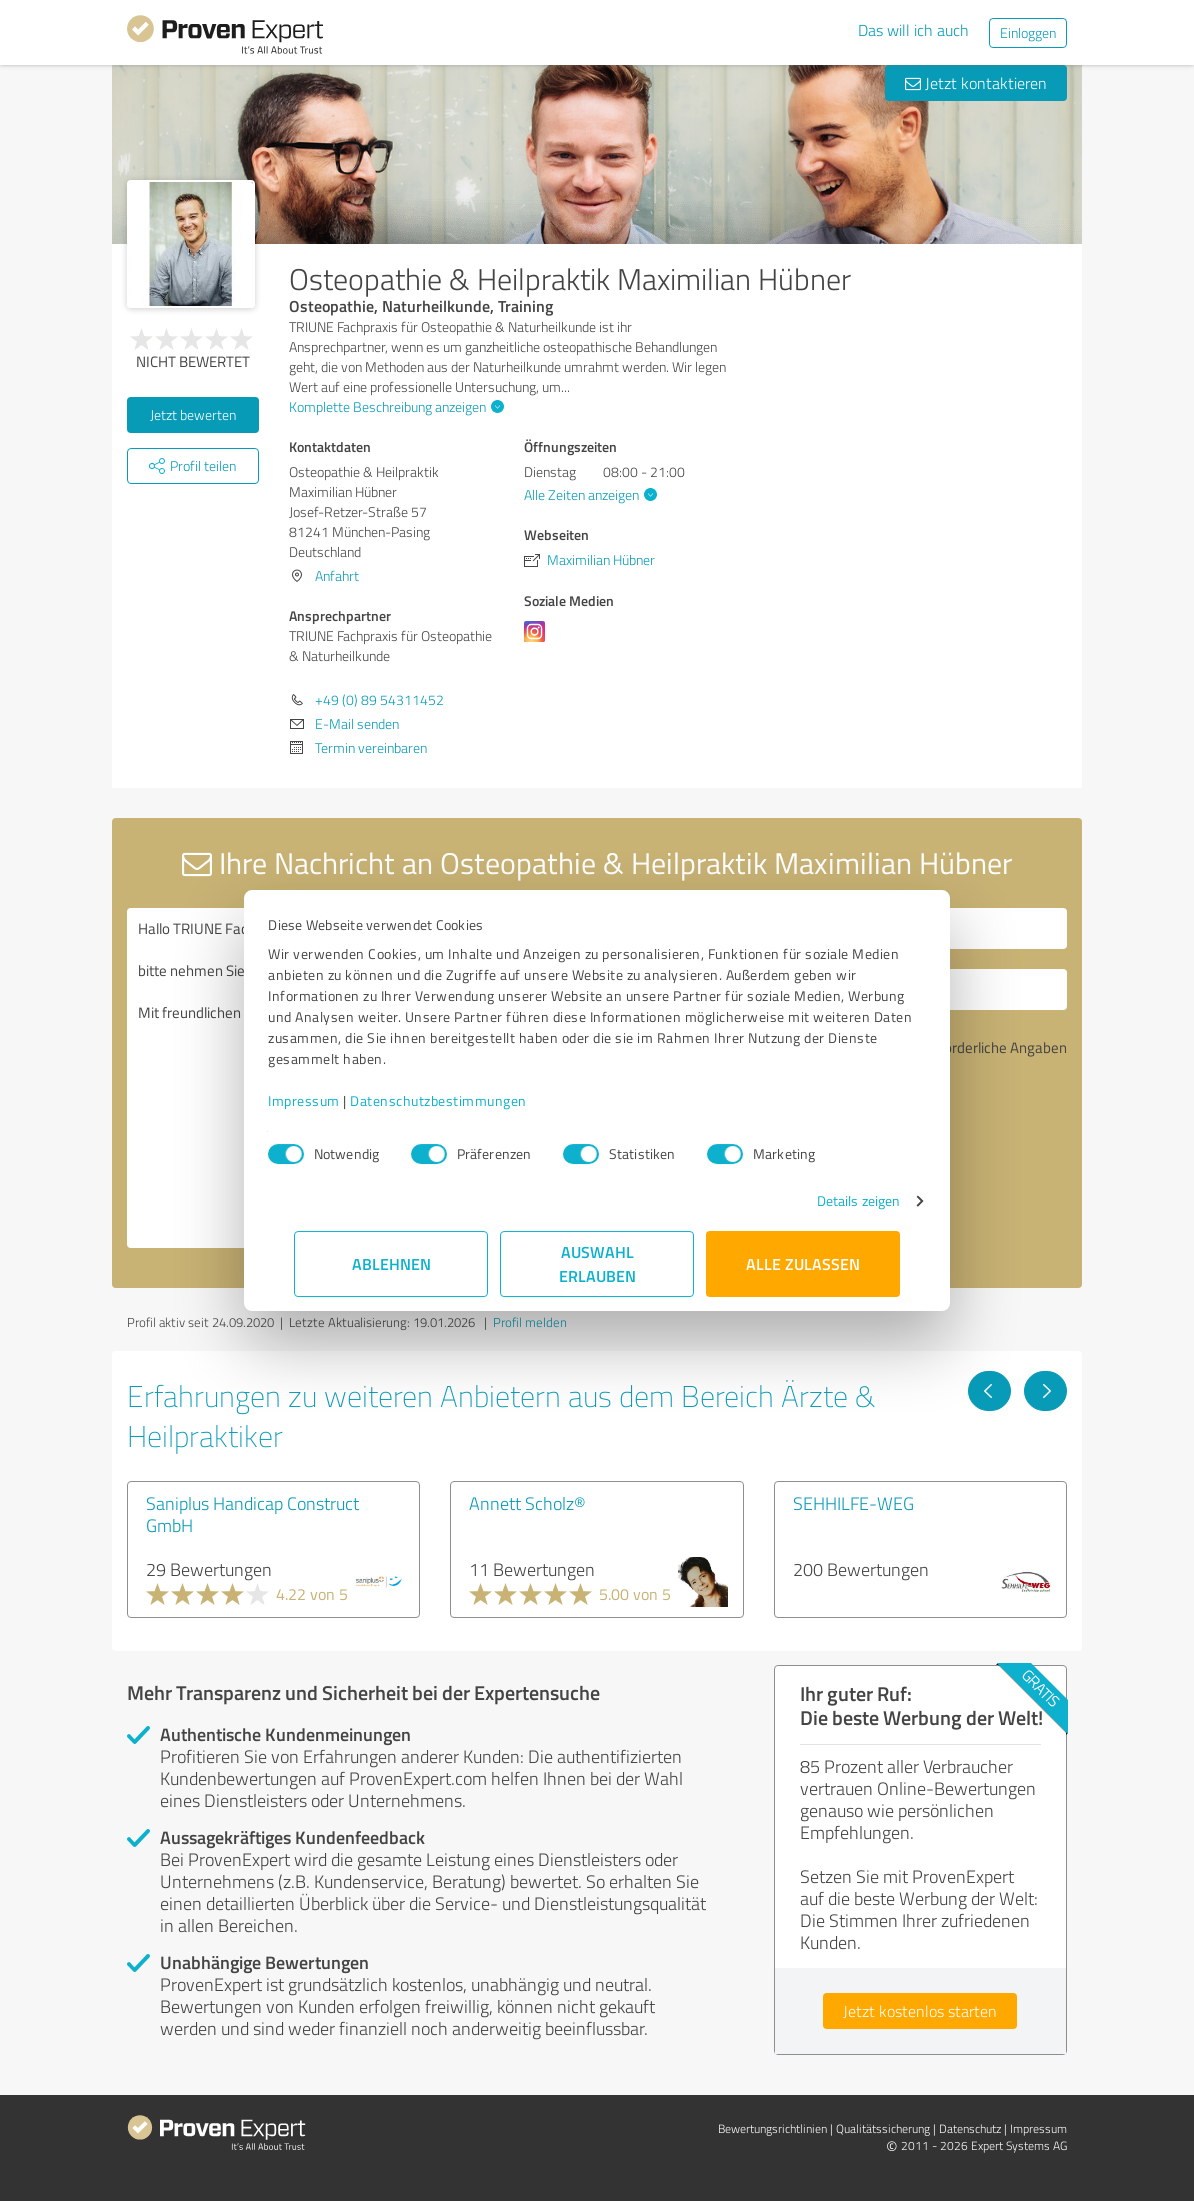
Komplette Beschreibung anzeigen (394, 406)
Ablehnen (391, 1263)
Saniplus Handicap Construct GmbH (252, 1514)
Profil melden (530, 1322)
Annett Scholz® (527, 1503)
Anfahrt (337, 575)
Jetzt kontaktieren (976, 83)
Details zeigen (832, 1200)
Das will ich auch (913, 30)
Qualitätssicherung (883, 2128)
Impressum (330, 1100)
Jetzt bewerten (193, 414)
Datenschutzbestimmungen (464, 1100)
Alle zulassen (803, 1263)
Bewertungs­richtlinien (772, 2128)
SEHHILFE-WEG (853, 1503)
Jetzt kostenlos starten (920, 2011)
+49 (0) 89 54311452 (379, 699)
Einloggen (1028, 32)
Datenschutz (970, 2128)
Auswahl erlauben (597, 1263)
